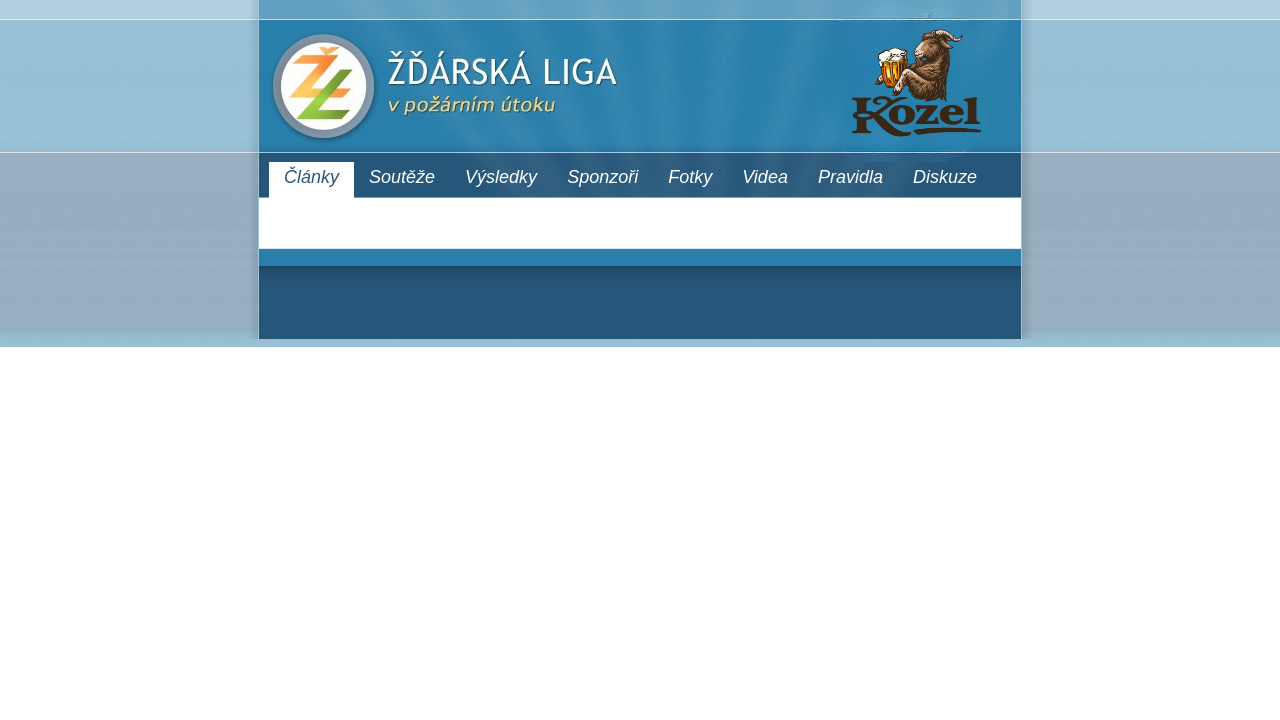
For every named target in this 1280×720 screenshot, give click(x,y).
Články (311, 177)
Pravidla (850, 177)
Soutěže (402, 177)
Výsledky (501, 177)
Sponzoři (602, 177)
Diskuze (945, 177)
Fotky (690, 177)
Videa (765, 177)
